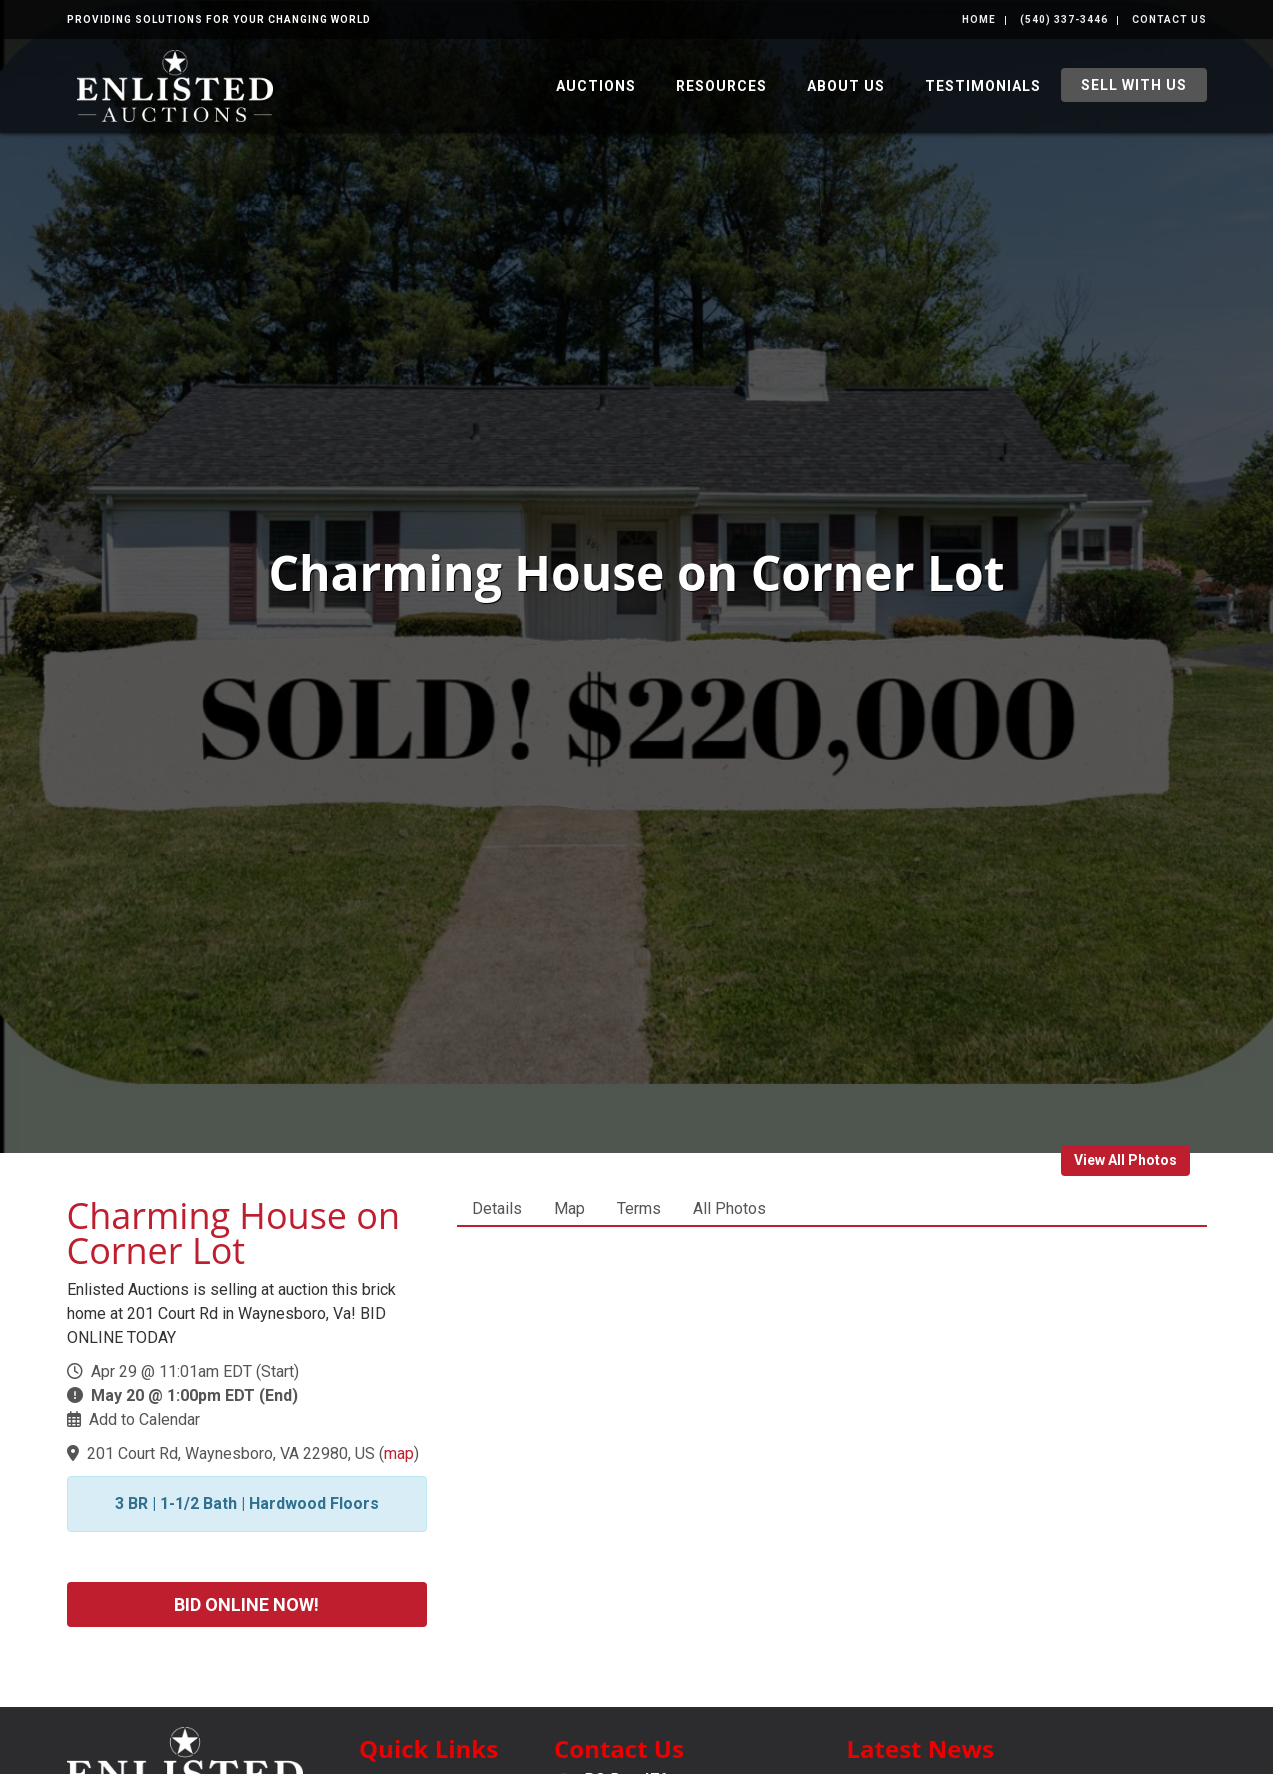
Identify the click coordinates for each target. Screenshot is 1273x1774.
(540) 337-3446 (1064, 19)
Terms (639, 1208)
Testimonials (983, 86)
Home (979, 19)
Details (497, 1208)
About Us (846, 86)
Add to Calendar (144, 1419)
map (399, 1453)
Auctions (596, 86)
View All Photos (1125, 1160)
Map (569, 1208)
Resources (721, 86)
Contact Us (1169, 19)
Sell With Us (1134, 85)
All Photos (729, 1208)
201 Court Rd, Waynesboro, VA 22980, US (231, 1453)
